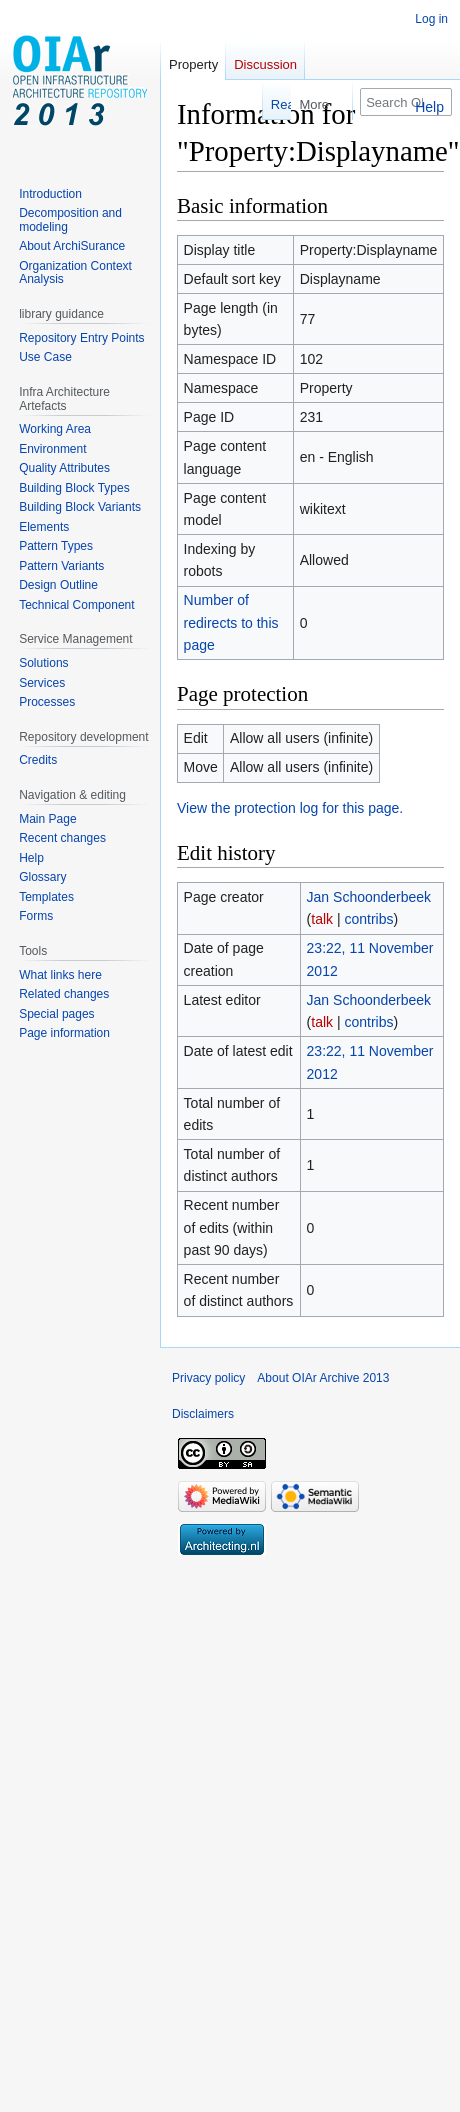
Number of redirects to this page (231, 622)
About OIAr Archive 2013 (323, 1378)
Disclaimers (203, 1414)
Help (429, 107)
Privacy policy (208, 1378)
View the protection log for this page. (290, 808)
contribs (368, 919)
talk (322, 919)
